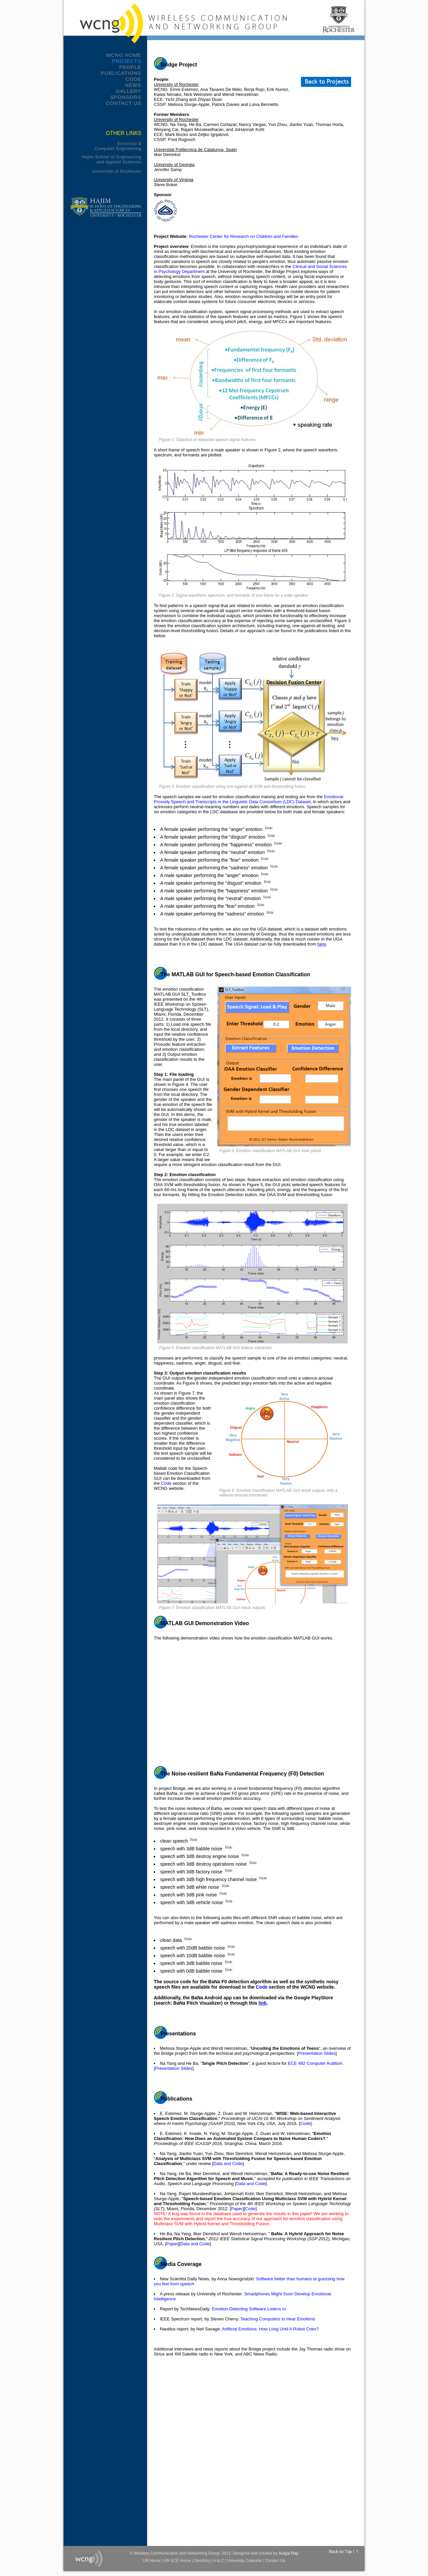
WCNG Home (123, 54)
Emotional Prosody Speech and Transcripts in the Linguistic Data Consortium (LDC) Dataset (248, 799)
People (130, 66)
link (262, 2003)
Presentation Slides (316, 2053)
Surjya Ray (288, 2553)
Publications (121, 73)
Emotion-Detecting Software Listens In (249, 2308)
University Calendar (244, 2560)
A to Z (218, 2560)
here (321, 944)
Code (133, 79)
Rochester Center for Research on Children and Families (243, 236)
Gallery (128, 91)
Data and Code (227, 2163)
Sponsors (125, 97)
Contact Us (123, 103)
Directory (202, 2560)
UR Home (151, 2560)
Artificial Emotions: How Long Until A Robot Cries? (270, 2328)
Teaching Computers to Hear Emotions (277, 2318)
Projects (126, 60)
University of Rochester (116, 171)
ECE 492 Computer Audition (315, 2063)
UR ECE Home (177, 2560)
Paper (237, 2208)
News (133, 85)
